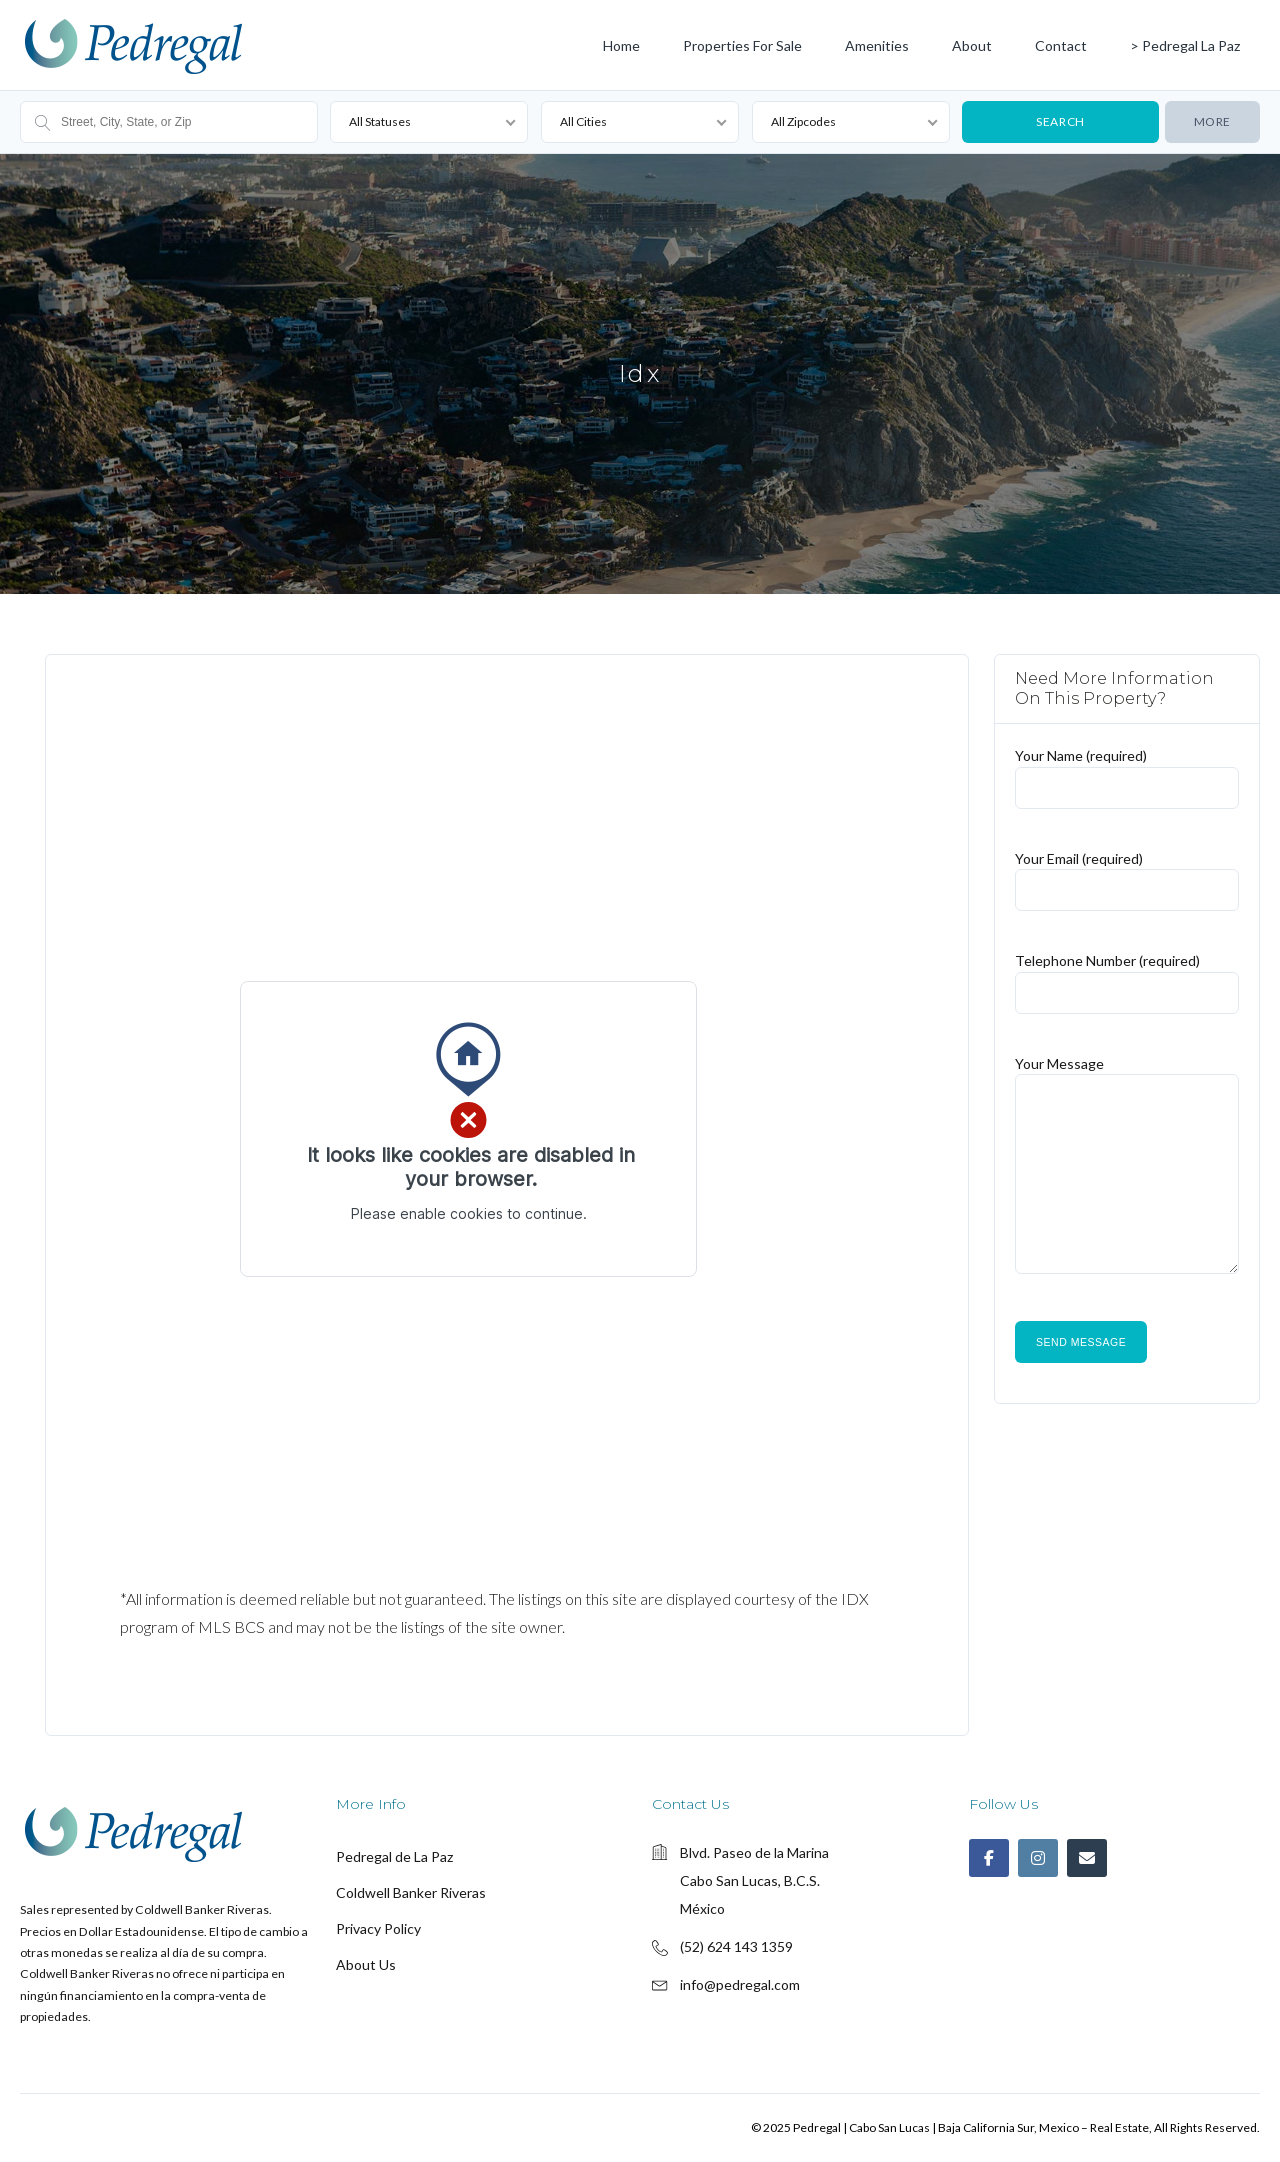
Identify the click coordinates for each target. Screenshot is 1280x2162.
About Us (366, 1964)
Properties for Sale (742, 45)
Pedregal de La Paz (394, 1856)
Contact (1061, 45)
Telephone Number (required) (1127, 975)
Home (621, 45)
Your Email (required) (1127, 873)
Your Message (1127, 1174)
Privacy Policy (378, 1928)
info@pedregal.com (740, 1984)
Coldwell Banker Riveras (411, 1892)
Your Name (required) (1127, 770)
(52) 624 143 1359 (736, 1946)
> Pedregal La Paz (1185, 45)
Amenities (877, 45)
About (972, 45)
